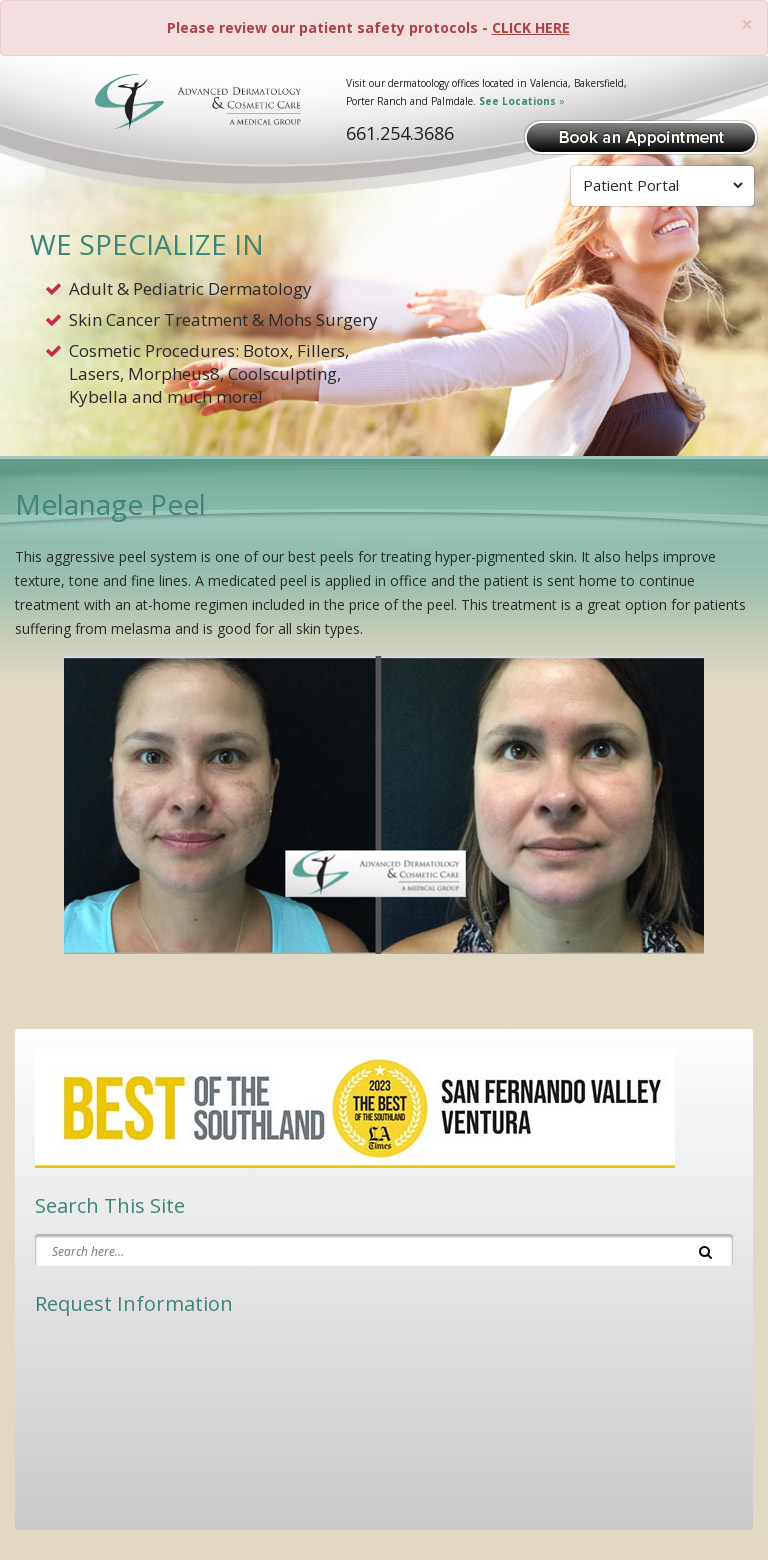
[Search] (705, 1250)
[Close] (747, 24)
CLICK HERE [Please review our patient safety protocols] (531, 27)
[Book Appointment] (641, 135)
